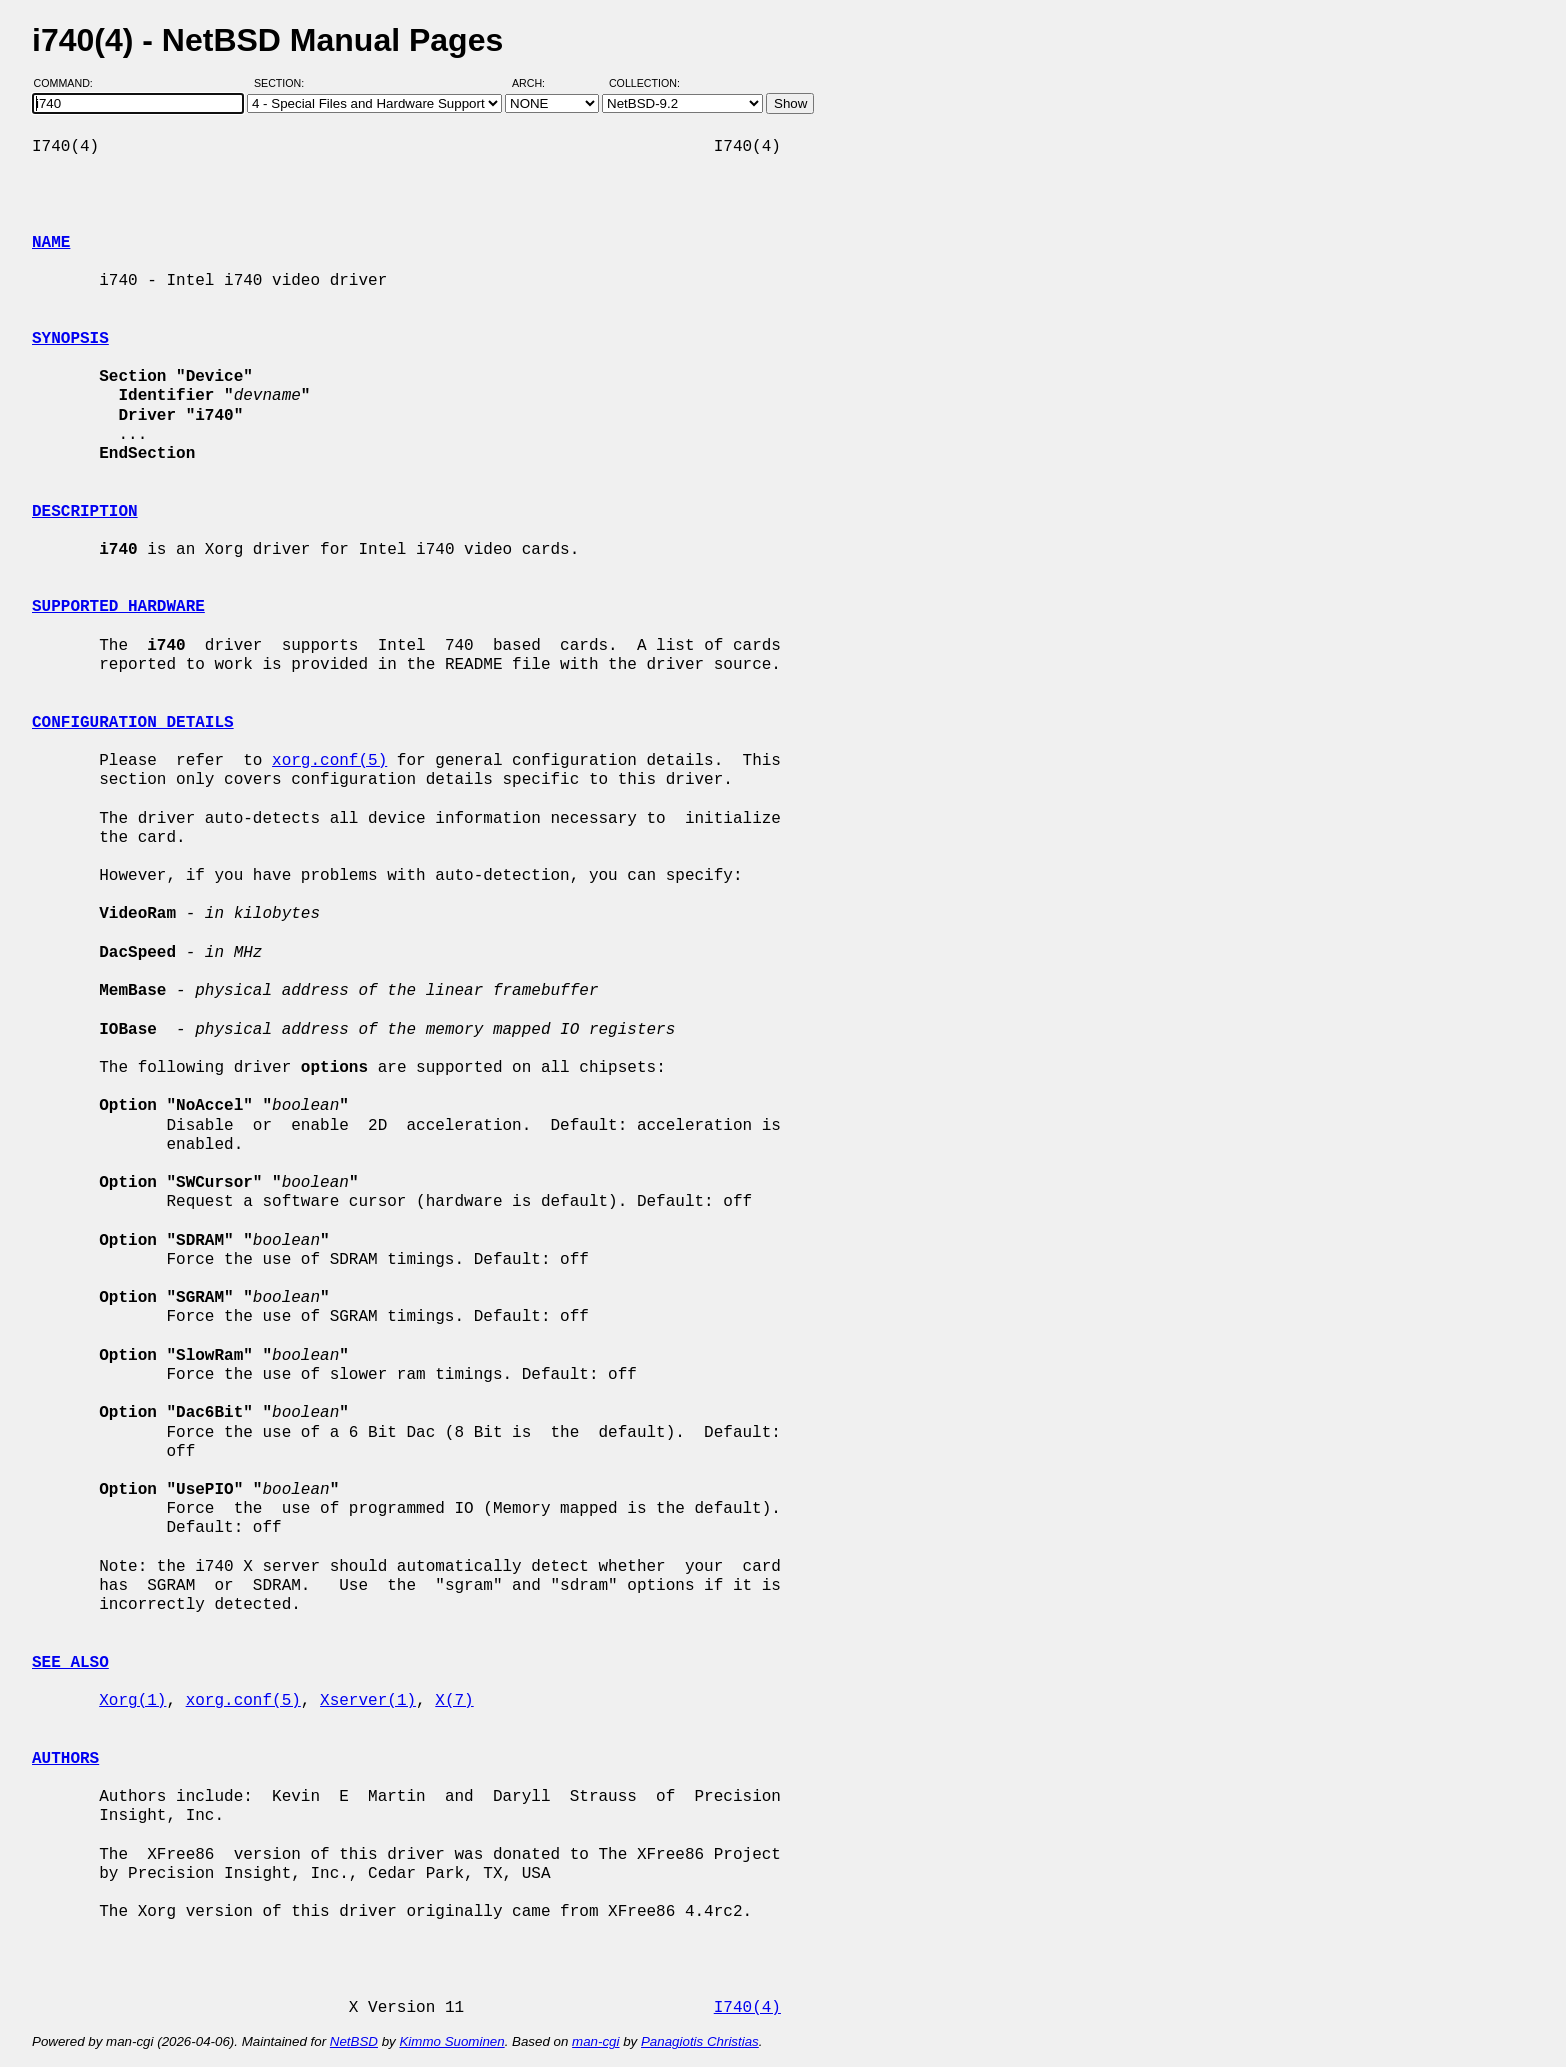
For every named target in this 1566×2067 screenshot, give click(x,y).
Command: (69, 83)
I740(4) (747, 2008)
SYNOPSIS (70, 339)
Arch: (537, 83)
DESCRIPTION (85, 512)
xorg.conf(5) (329, 761)
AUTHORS (65, 1759)
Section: (283, 83)
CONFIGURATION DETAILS (133, 723)
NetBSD (354, 2041)
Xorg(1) (132, 1701)
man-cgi (595, 2041)
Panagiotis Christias (700, 2041)
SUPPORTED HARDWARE (118, 607)
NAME (51, 243)
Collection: (644, 83)
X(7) (454, 1701)
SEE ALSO (70, 1663)
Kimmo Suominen (451, 2041)
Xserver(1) (368, 1701)
